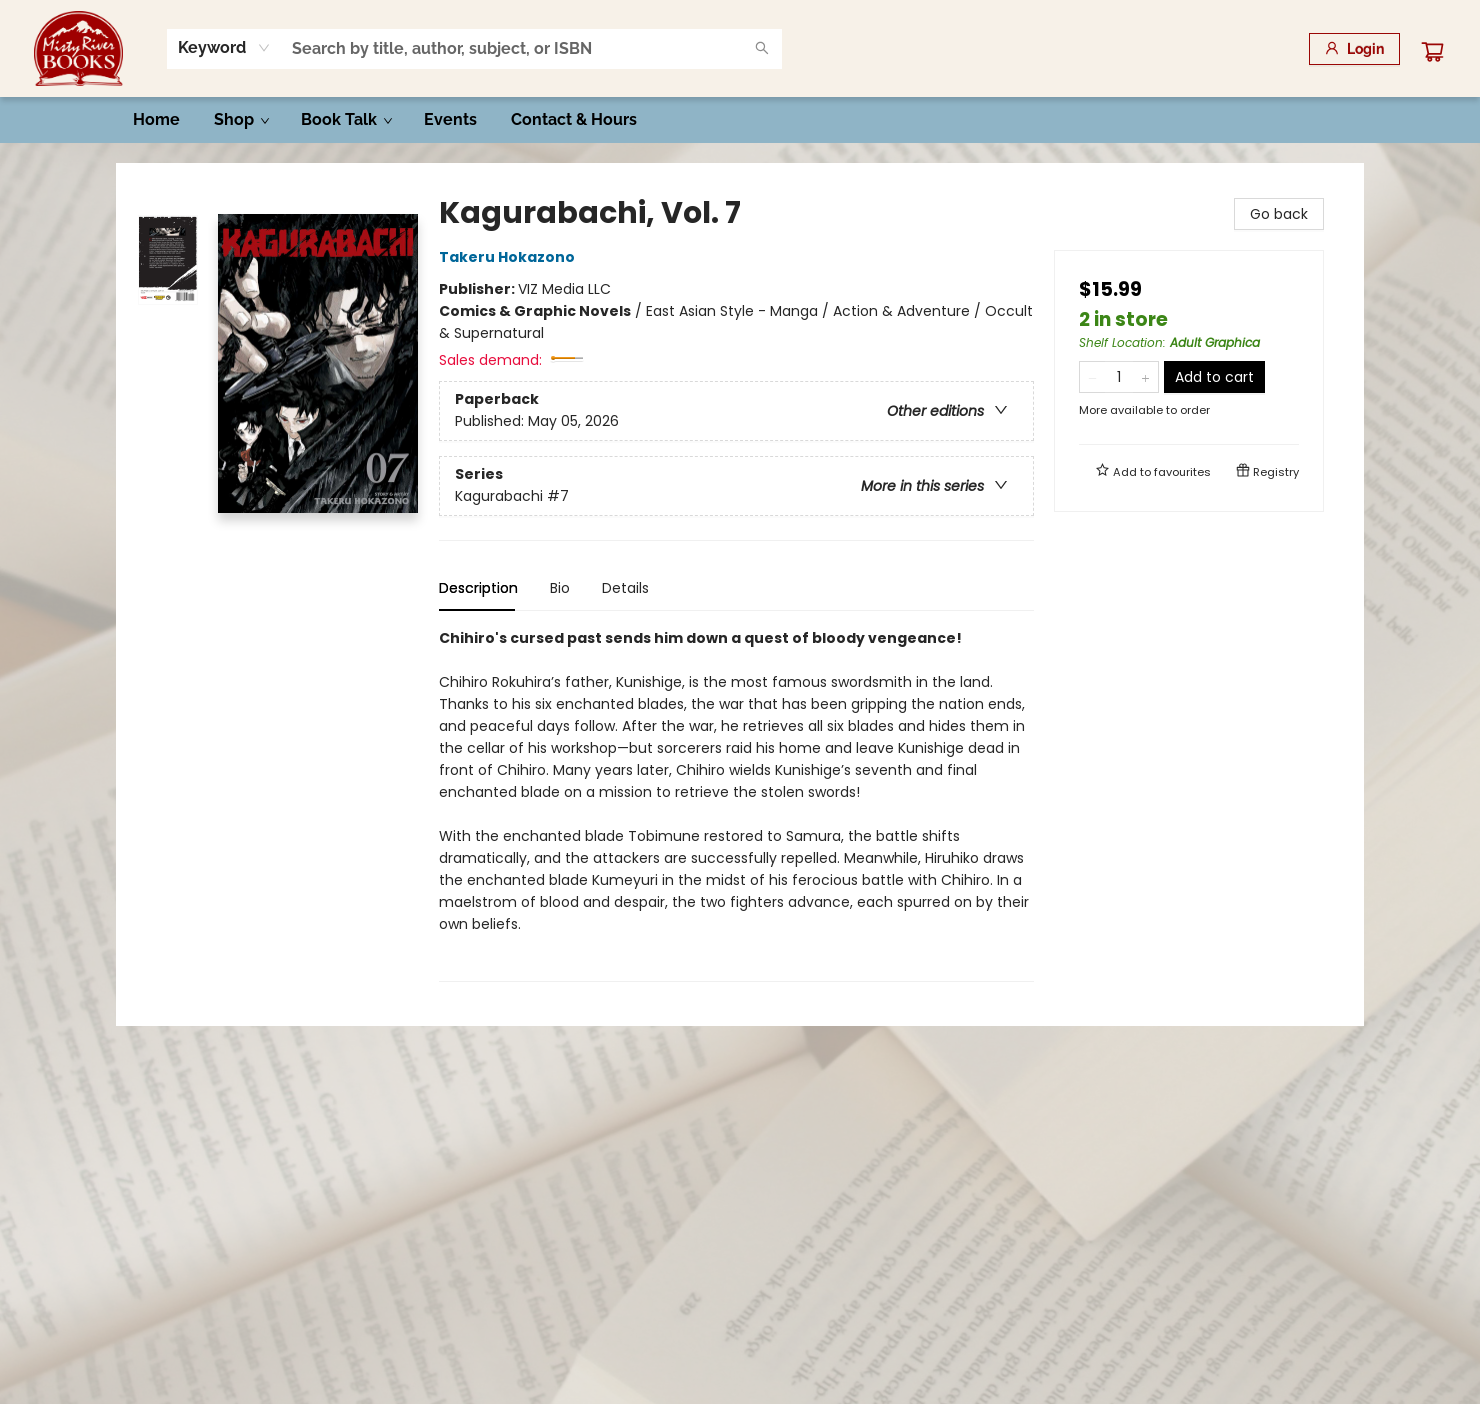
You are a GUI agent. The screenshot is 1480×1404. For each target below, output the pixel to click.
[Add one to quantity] (1145, 377)
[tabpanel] (736, 804)
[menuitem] (156, 120)
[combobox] (224, 48)
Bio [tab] (560, 588)
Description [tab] (478, 588)
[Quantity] (1119, 377)
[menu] (740, 120)
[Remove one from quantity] (1092, 377)
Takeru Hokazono (510, 257)
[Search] (762, 49)
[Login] (1354, 49)
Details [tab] (625, 588)
